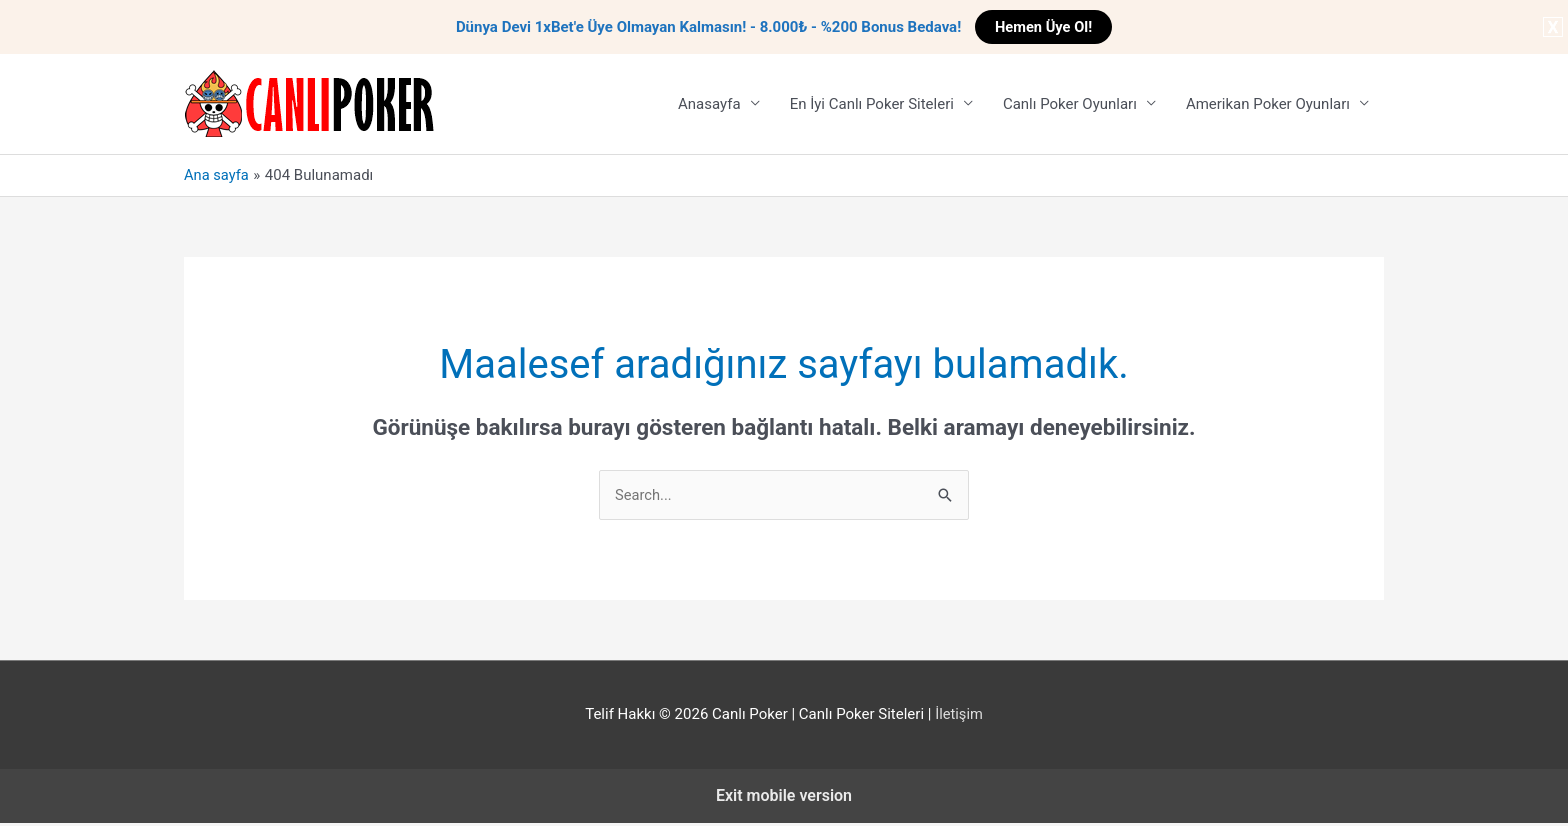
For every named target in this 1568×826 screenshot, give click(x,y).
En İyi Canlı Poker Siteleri (872, 105)
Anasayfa (709, 105)
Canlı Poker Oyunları (1070, 105)
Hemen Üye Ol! (1043, 27)
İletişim (959, 716)
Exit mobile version (784, 797)
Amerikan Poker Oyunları (1268, 105)
